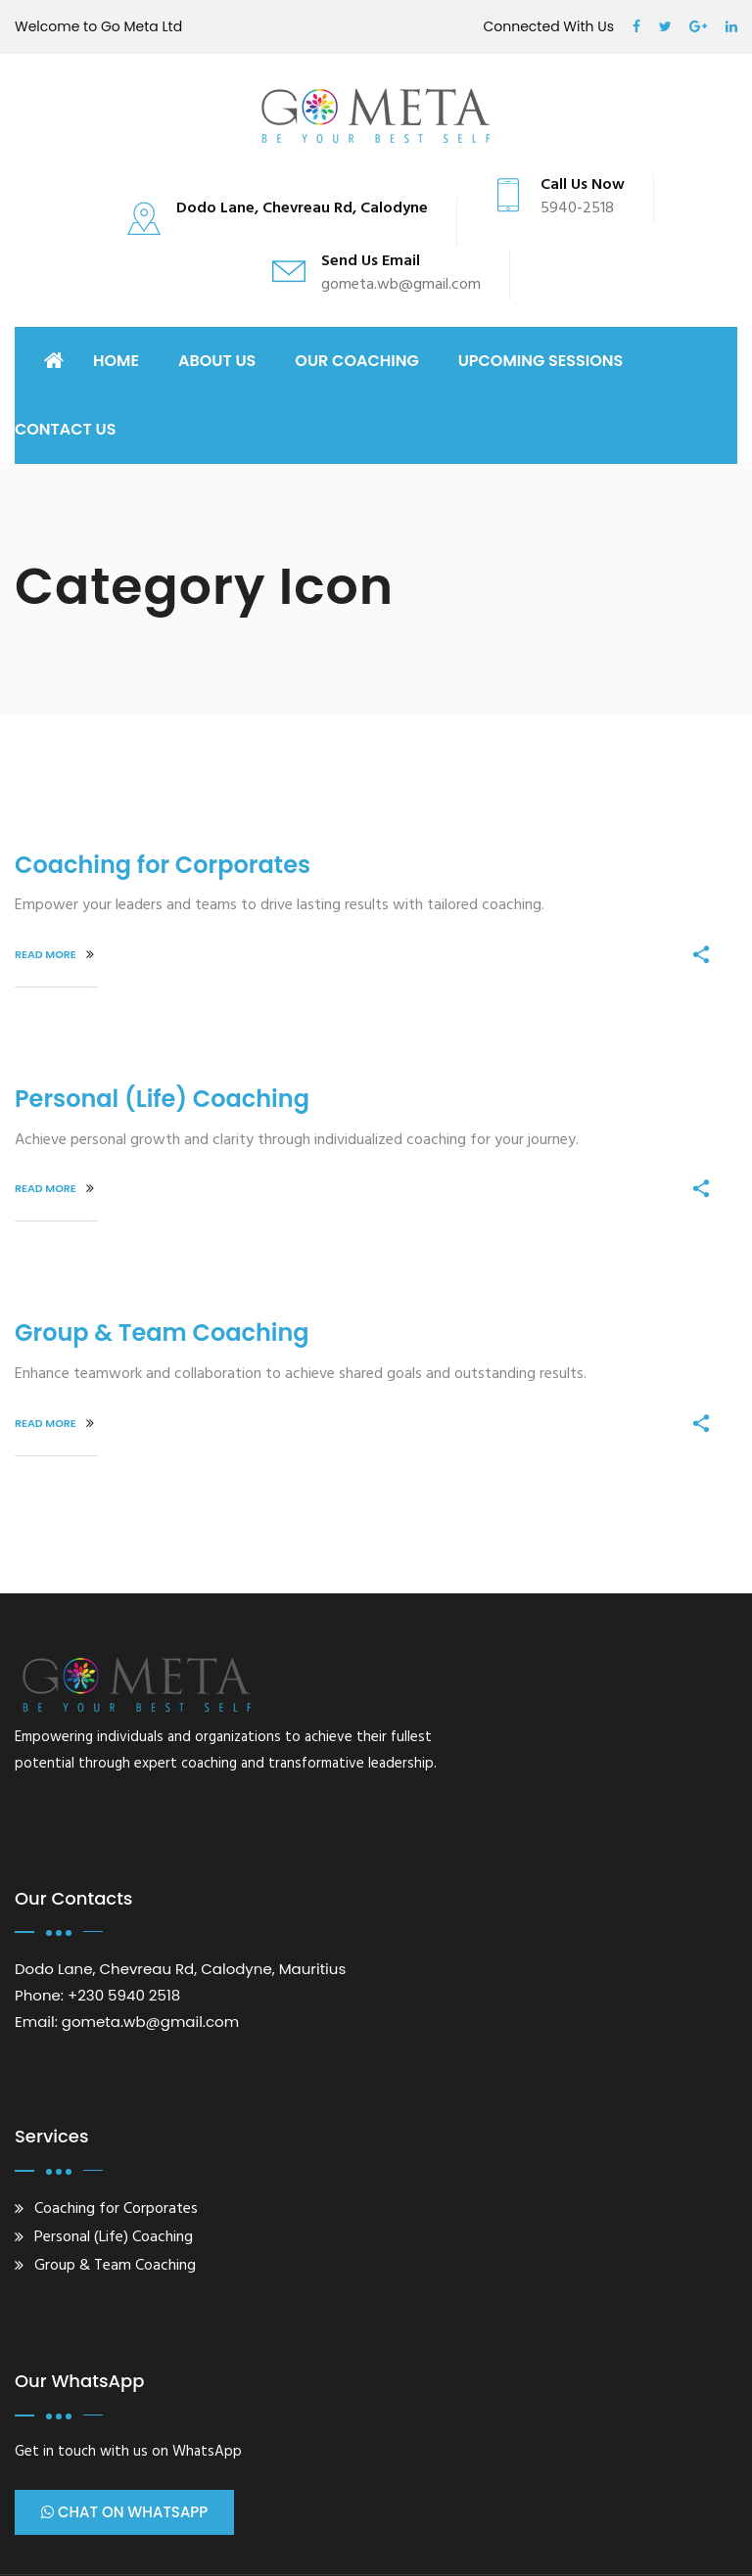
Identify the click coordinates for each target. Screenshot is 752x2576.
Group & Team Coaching (162, 1332)
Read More (54, 954)
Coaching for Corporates (162, 865)
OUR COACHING (356, 360)
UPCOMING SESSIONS (541, 360)
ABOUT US (217, 360)
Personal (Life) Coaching (162, 1098)
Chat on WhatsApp (124, 2512)
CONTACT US (66, 429)
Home (116, 360)
